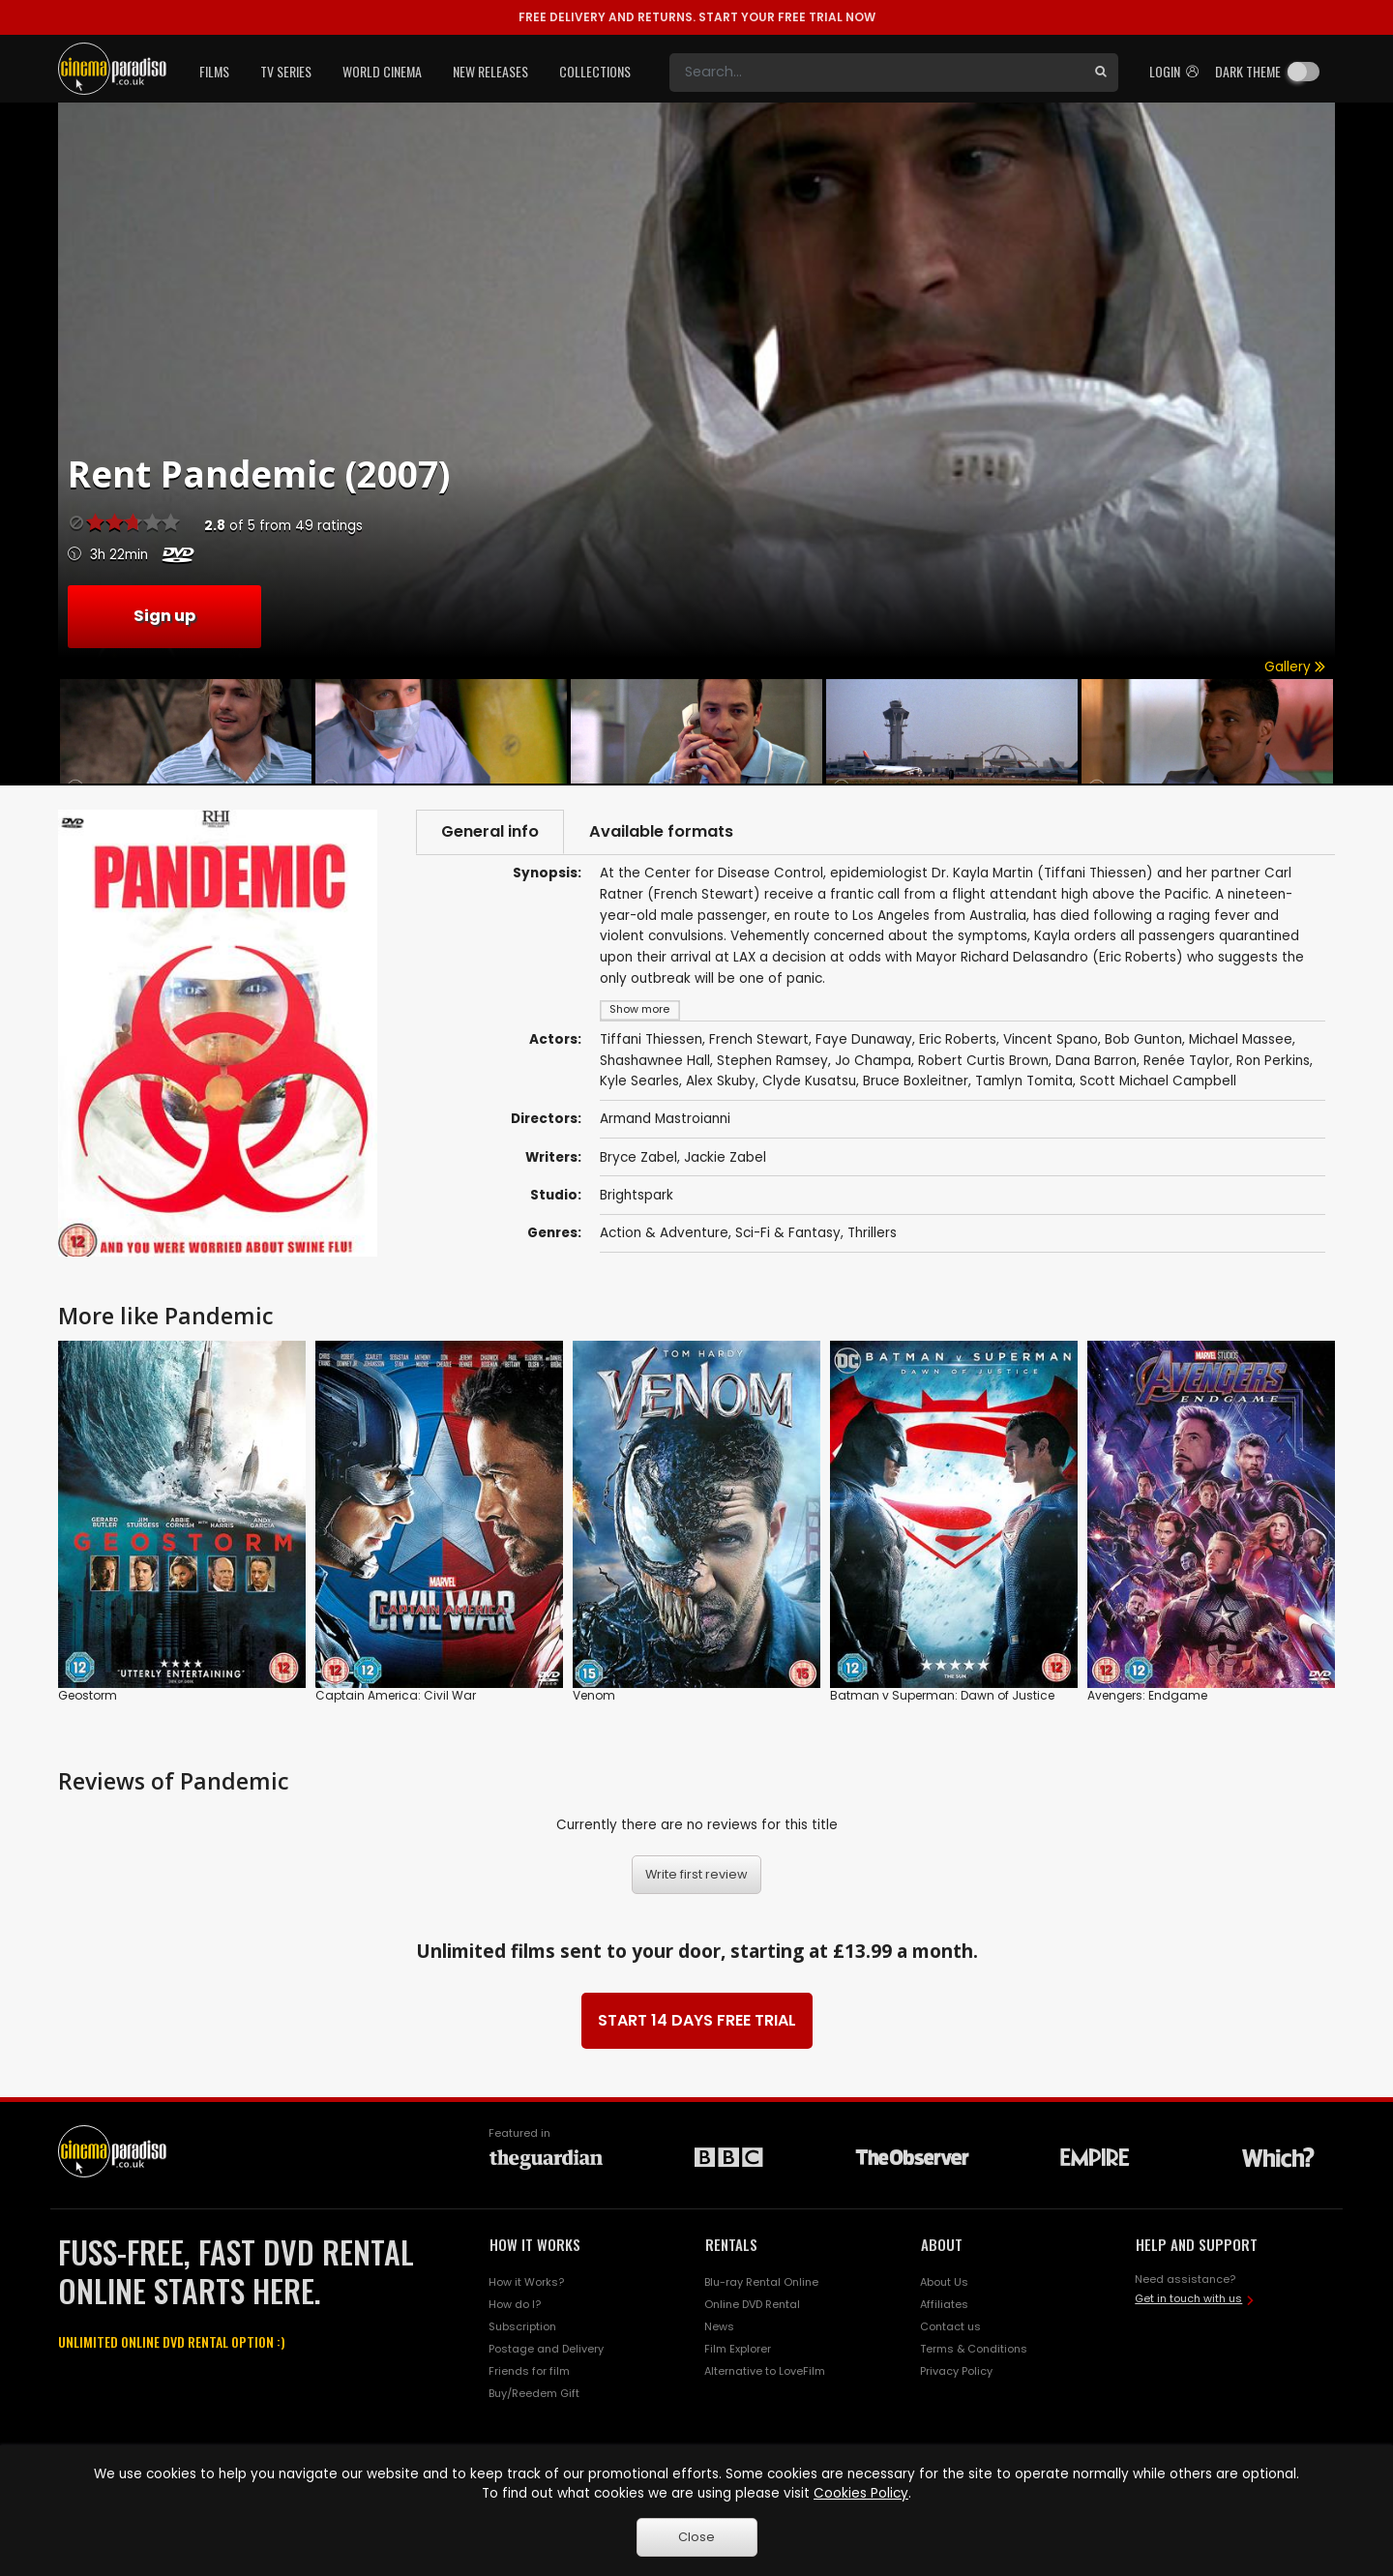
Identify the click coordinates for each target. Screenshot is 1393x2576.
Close (696, 2537)
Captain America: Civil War (395, 1695)
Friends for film (529, 2371)
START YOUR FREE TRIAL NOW (697, 17)
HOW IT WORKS (534, 2244)
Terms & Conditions (973, 2348)
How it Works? (526, 2282)
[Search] (876, 72)
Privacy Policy (956, 2371)
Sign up (164, 616)
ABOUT (942, 2244)
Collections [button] (595, 71)
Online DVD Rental (752, 2304)
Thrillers (872, 1233)
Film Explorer (737, 2348)
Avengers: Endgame (1147, 1695)
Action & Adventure (664, 1233)
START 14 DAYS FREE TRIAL (697, 2020)
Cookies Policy (861, 2493)
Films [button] (214, 71)
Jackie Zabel (725, 1157)
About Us (944, 2282)
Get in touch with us (1188, 2298)
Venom (594, 1695)
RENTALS (731, 2244)
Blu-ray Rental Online (761, 2282)
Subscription (522, 2326)
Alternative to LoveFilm (764, 2371)
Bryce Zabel (638, 1157)
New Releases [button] (490, 71)
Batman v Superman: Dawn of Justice (942, 1695)
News (719, 2326)
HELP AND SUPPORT (1197, 2244)
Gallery (1294, 667)
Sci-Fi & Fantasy (788, 1233)
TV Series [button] (285, 71)
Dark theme (1248, 71)
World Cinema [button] (382, 71)
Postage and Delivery (546, 2348)
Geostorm (87, 1695)
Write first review (696, 1874)
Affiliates (944, 2304)
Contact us (950, 2326)
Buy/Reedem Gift (534, 2393)
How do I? (515, 2304)
